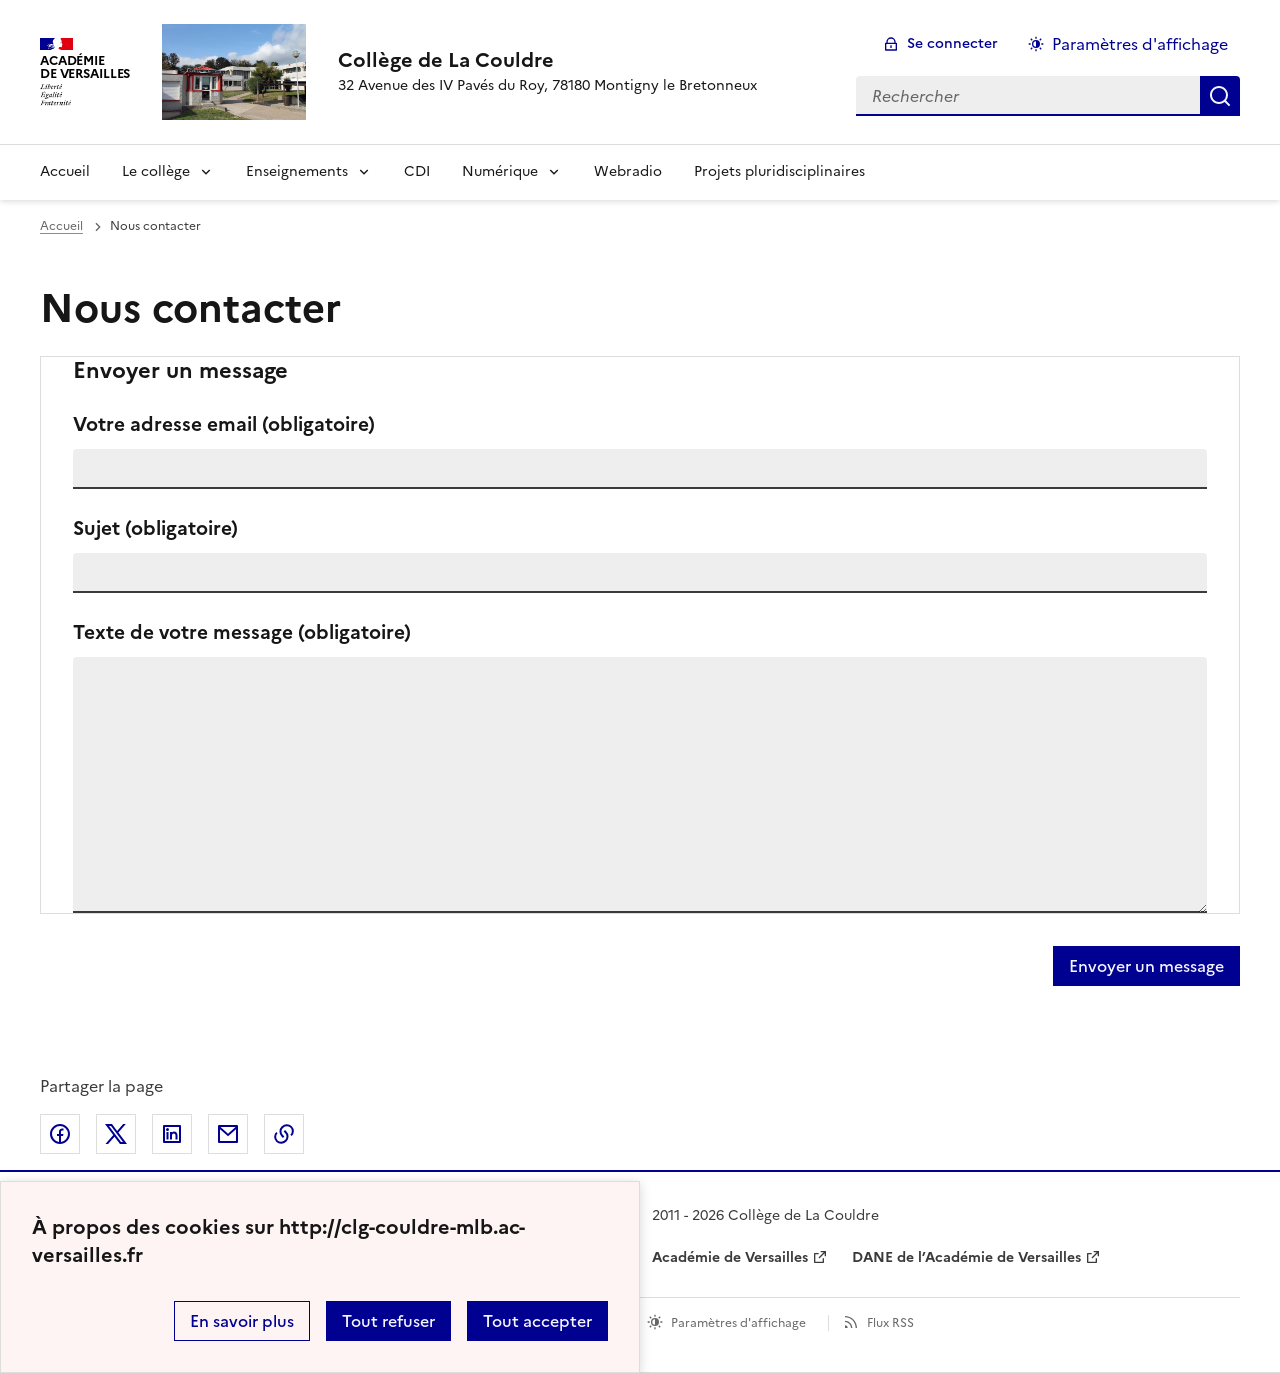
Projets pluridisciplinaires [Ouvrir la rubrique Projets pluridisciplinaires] (779, 171)
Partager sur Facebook (60, 1134)
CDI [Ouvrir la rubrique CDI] (417, 171)
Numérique (500, 171)
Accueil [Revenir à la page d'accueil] (65, 171)
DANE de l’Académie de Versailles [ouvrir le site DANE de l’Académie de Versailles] (966, 1257)
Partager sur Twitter (116, 1134)
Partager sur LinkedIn (172, 1134)
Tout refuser (388, 1321)
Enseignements (297, 171)
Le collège (156, 171)
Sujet (155, 528)
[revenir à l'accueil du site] (547, 60)
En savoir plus (242, 1321)
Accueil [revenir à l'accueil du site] (61, 226)
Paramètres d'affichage (738, 1323)
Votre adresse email (224, 424)
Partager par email (228, 1134)
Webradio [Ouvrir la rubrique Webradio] (628, 171)
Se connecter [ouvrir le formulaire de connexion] (952, 43)
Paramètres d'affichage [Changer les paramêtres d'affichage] (1140, 44)
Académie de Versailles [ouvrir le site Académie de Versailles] (730, 1257)
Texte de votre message (242, 632)
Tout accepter (537, 1321)
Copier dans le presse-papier (284, 1134)
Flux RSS (890, 1323)
